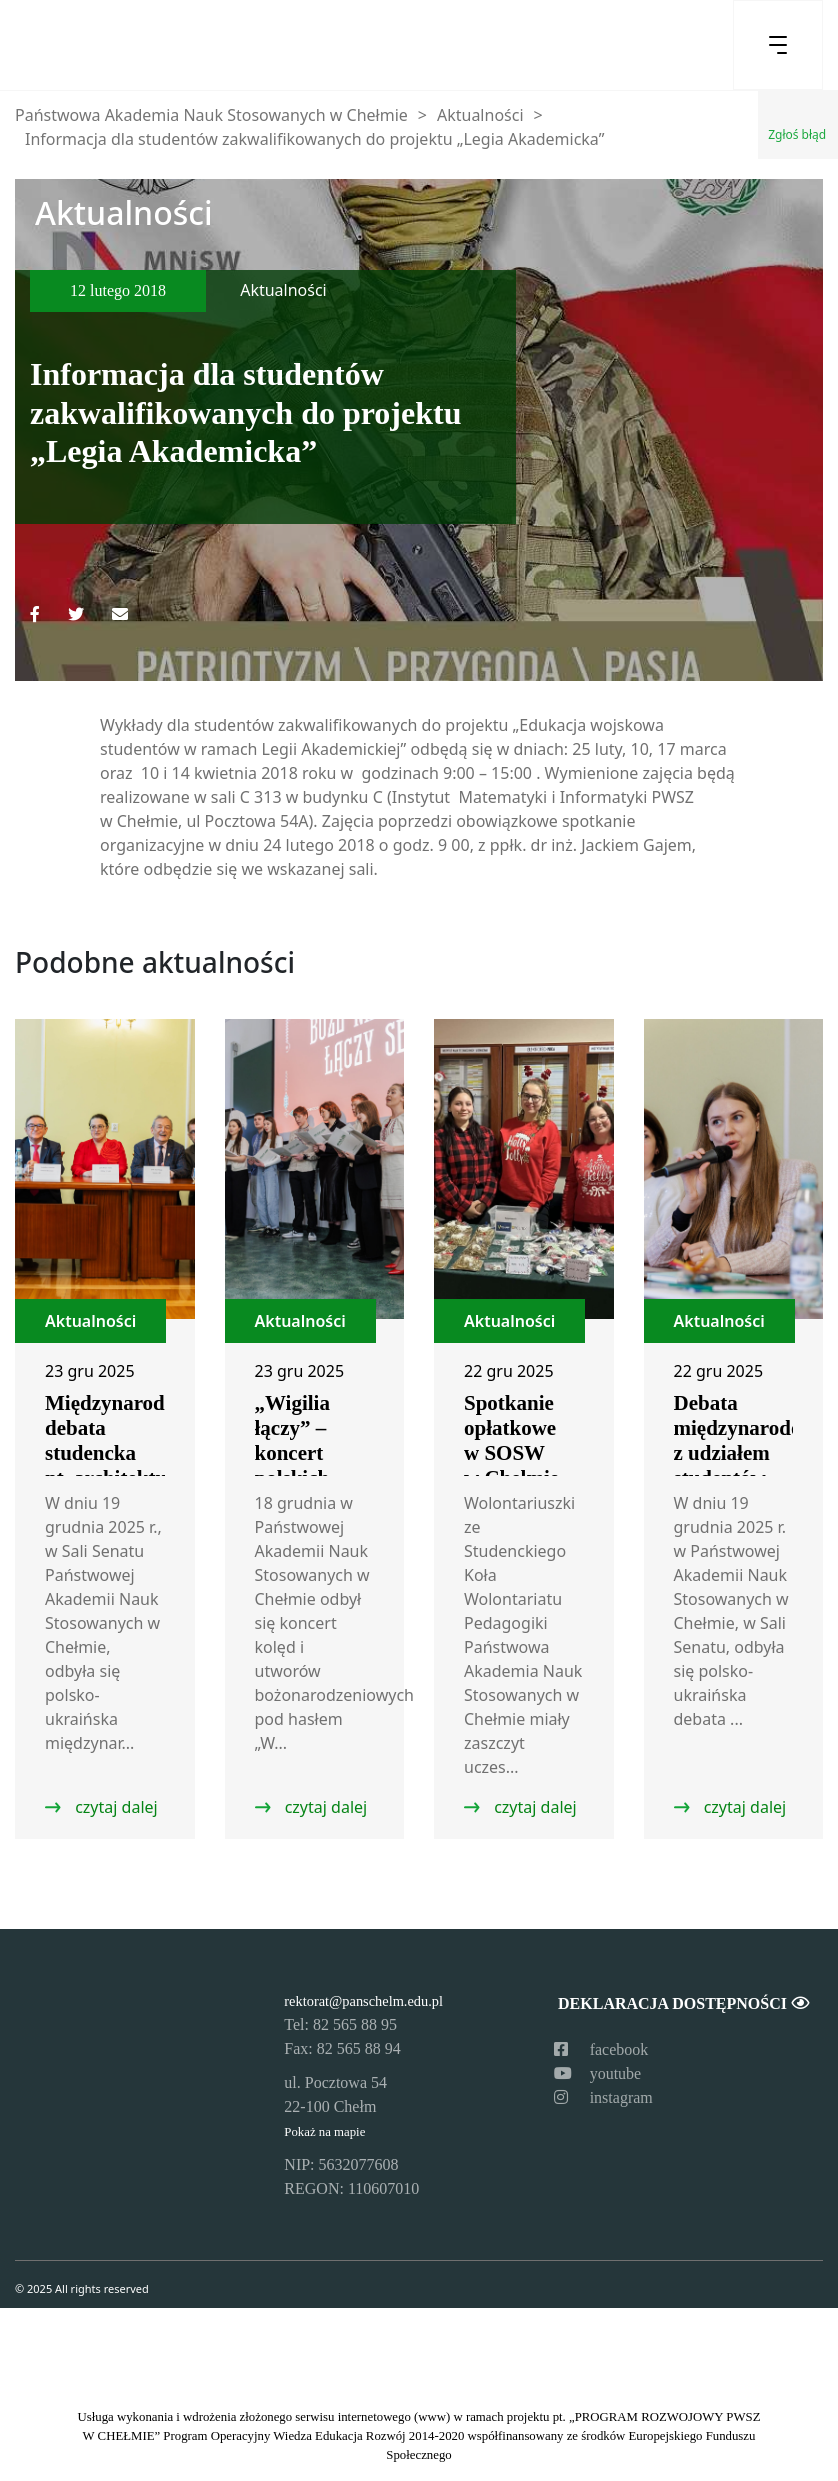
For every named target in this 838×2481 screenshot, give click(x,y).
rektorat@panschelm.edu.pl (363, 2001)
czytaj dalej (114, 1807)
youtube (598, 2073)
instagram (603, 2097)
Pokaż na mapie (324, 2132)
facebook (601, 2049)
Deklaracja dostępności (683, 2003)
